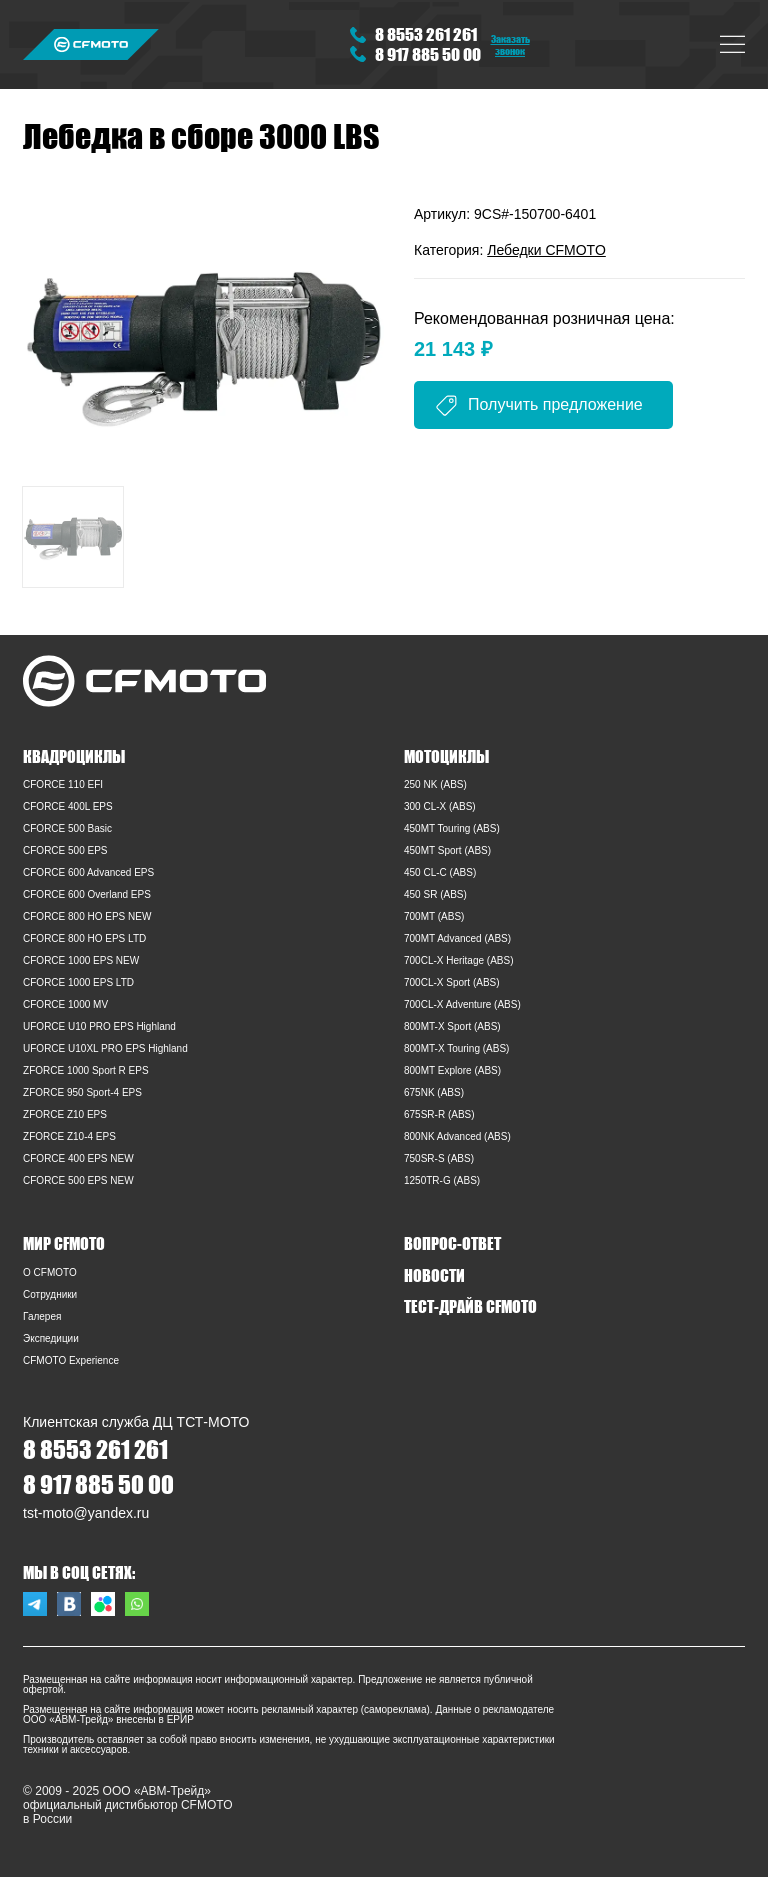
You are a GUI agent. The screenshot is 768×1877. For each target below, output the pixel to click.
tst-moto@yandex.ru (86, 1513)
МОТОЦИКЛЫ (446, 756)
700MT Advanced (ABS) (457, 938)
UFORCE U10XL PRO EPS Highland (105, 1048)
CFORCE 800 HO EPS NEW (87, 916)
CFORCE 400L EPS (68, 806)
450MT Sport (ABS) (447, 850)
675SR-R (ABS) (439, 1114)
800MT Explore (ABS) (452, 1070)
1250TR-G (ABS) (442, 1180)
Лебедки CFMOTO (546, 250)
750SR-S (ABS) (439, 1158)
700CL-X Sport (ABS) (452, 982)
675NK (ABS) (434, 1092)
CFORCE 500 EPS (65, 850)
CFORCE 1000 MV (65, 1004)
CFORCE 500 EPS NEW (78, 1180)
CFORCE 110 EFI (63, 784)
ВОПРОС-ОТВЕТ (452, 1243)
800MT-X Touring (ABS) (456, 1048)
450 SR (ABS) (435, 894)
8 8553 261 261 (426, 34)
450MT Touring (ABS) (452, 828)
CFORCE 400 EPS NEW (78, 1158)
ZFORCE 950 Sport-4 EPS (82, 1092)
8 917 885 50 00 (428, 54)
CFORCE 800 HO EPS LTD (84, 938)
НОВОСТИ (434, 1275)
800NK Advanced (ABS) (457, 1136)
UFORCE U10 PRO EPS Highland (99, 1026)
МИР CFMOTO (64, 1243)
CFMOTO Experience (71, 1360)
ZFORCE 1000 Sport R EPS (86, 1070)
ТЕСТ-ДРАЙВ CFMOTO (470, 1306)
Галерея (42, 1316)
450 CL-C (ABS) (440, 872)
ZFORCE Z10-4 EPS (69, 1136)
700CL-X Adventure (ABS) (462, 1004)
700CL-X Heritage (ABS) (459, 960)
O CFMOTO (50, 1272)
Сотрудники (50, 1294)
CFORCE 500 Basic (67, 828)
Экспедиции (51, 1338)
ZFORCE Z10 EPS (65, 1114)
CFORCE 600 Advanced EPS (88, 872)
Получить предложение (555, 404)
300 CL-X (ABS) (440, 806)
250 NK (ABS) (435, 784)
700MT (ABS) (434, 916)
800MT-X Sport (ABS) (452, 1026)
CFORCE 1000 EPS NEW (81, 960)
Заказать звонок (510, 44)
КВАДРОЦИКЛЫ (74, 756)
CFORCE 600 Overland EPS (87, 894)
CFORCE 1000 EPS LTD (78, 982)
